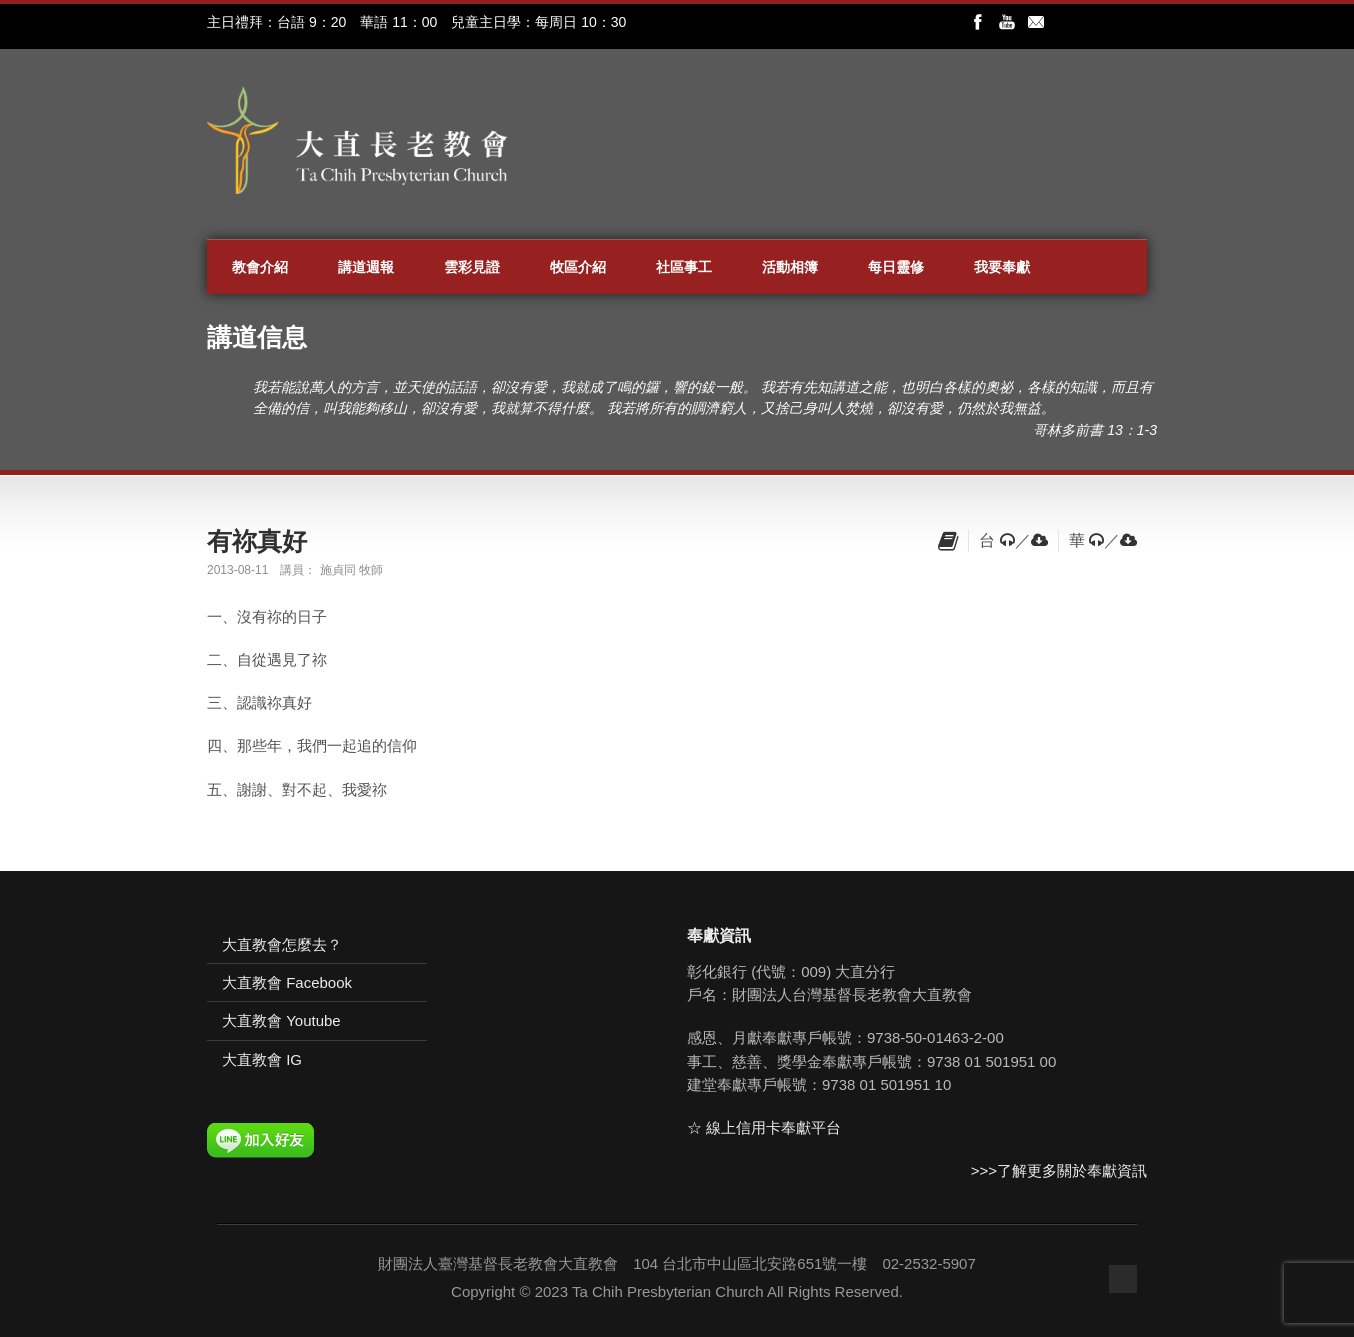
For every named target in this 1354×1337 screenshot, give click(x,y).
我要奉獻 (1002, 267)
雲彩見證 (472, 267)
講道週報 (366, 267)
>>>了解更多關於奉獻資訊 (1059, 1170)
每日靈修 (896, 267)
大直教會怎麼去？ (282, 944)
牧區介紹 (578, 267)
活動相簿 (790, 267)
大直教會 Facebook (287, 982)
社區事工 (684, 267)
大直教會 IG (262, 1059)
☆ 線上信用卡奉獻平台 (764, 1127)
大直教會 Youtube (281, 1020)
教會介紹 (260, 267)
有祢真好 (257, 541)
